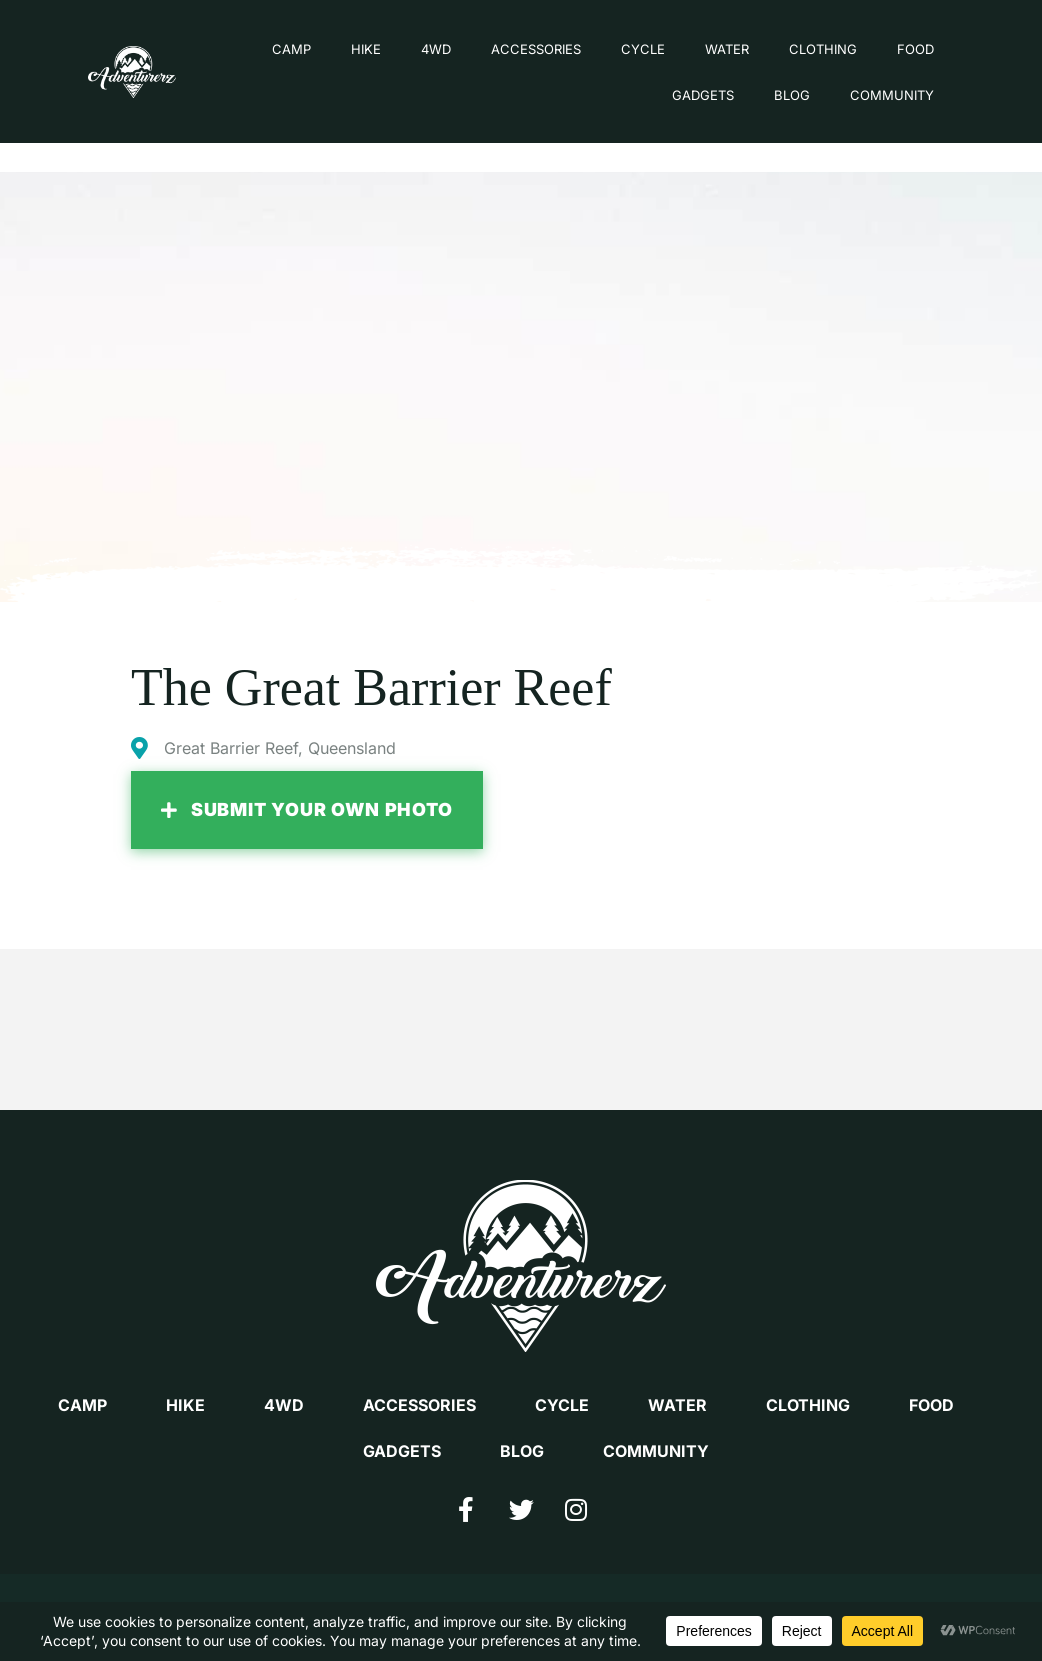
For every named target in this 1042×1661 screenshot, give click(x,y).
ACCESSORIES (514, 53)
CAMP (269, 53)
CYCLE (621, 53)
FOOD (893, 53)
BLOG (770, 99)
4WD (414, 53)
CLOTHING (801, 53)
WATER (705, 53)
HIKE (344, 53)
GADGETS (681, 99)
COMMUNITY (870, 99)
